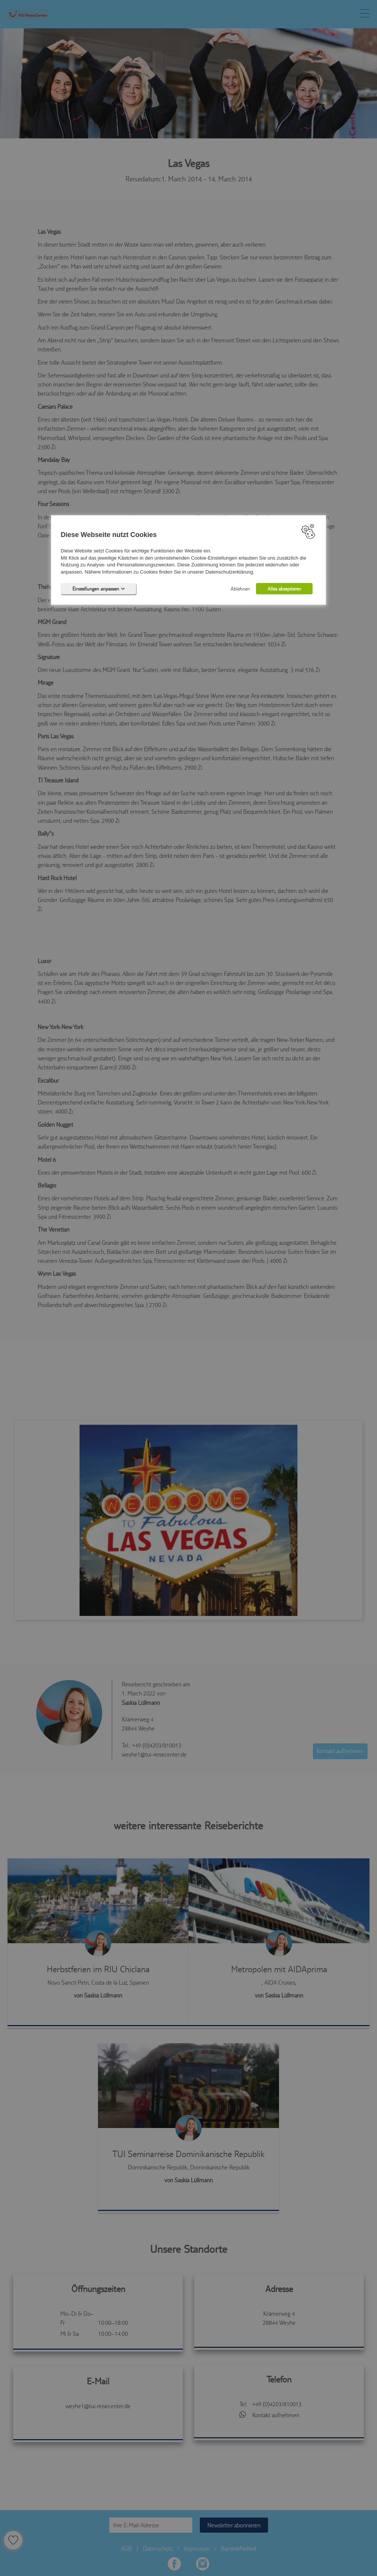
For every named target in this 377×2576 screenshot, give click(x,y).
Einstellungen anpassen (98, 589)
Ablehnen (240, 589)
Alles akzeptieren (284, 589)
